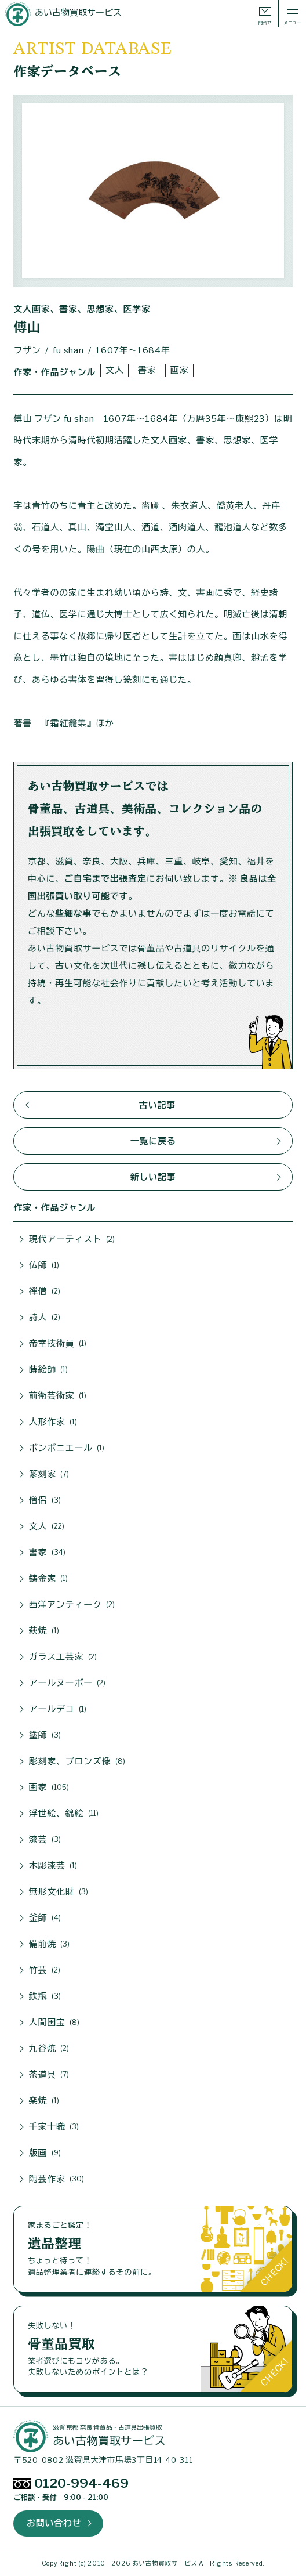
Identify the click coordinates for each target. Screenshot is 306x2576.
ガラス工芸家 (63, 1657)
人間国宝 (54, 2022)
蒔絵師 (48, 1370)
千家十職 (54, 2127)
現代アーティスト (72, 1239)
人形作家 (53, 1422)
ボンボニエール (67, 1448)
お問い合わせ (54, 2523)
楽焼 (44, 2101)
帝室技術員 (57, 1344)
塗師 (45, 1735)
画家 (179, 370)
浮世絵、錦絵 (64, 1814)
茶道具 (49, 2075)
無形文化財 (58, 1892)
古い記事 (157, 1105)
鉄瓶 (45, 1996)
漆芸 (45, 1840)
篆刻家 (49, 1474)
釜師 (45, 1918)
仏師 (44, 1265)
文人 (114, 370)
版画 (45, 2153)
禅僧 (44, 1291)
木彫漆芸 (53, 1866)
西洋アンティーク (72, 1605)
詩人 (44, 1318)
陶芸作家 (57, 2179)
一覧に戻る (153, 1141)
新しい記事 (153, 1177)
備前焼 (49, 1944)
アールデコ (57, 1709)
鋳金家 (48, 1579)
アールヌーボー (67, 1683)
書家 (147, 370)
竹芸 (44, 1970)
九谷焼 (49, 2049)
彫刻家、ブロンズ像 (77, 1761)
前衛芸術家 (57, 1396)
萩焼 (44, 1631)
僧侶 (45, 1500)
